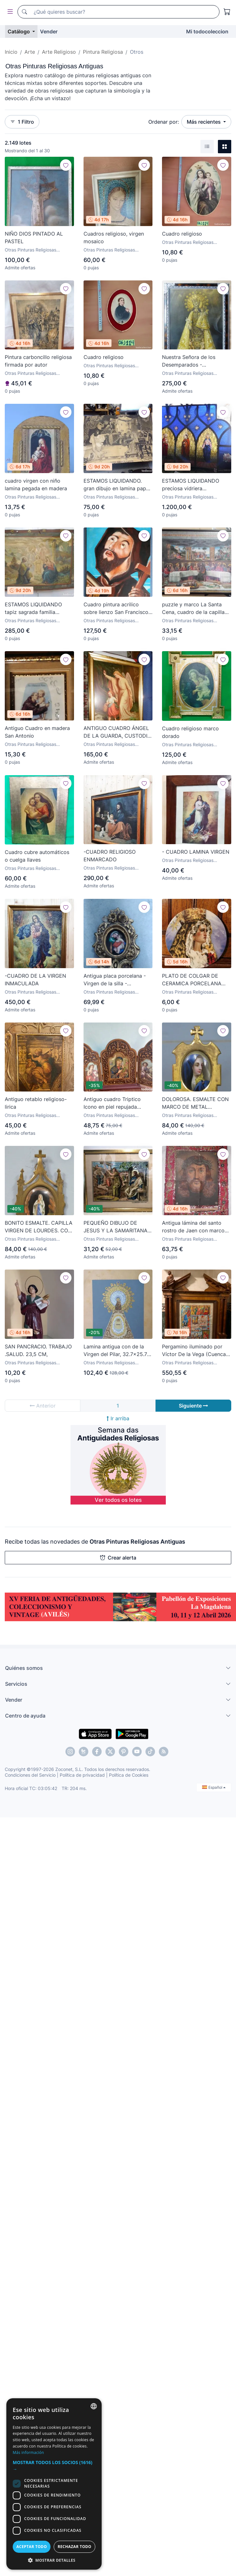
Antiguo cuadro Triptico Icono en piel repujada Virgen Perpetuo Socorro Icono (114, 1103)
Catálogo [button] (19, 31)
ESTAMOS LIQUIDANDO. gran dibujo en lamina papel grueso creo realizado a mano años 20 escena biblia (117, 485)
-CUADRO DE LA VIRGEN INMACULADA (35, 980)
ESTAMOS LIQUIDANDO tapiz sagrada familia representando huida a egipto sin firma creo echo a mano (39, 608)
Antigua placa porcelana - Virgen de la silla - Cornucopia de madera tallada (115, 980)
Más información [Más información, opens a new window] (28, 2452)
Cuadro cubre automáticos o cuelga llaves (37, 856)
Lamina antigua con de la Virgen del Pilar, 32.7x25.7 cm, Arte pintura (115, 1350)
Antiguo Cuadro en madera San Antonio (37, 732)
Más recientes (204, 122)
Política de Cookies (128, 1775)
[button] (54, 2465)
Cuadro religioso (182, 234)
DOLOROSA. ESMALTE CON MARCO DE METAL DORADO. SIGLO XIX (195, 1103)
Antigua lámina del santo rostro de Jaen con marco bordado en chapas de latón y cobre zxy (196, 1227)
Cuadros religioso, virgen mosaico (114, 238)
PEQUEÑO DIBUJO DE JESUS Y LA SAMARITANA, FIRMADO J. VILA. (116, 1227)
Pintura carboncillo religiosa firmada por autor (38, 361)
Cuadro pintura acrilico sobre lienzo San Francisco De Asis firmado (116, 608)
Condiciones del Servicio (30, 1775)
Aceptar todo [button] (31, 2546)
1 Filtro (22, 122)
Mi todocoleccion (207, 31)
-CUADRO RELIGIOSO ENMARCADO (110, 856)
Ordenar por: (163, 122)
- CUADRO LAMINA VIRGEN (195, 852)
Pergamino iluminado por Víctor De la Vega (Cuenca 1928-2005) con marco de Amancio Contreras (194, 1350)
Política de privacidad (82, 1775)
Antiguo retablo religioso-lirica (36, 1103)
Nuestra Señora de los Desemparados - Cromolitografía (188, 361)
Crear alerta (118, 1557)
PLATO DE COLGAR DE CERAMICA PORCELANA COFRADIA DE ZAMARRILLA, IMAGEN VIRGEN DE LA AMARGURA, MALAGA (196, 980)
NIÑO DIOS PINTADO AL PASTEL (34, 238)
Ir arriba (118, 1418)
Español (214, 1787)
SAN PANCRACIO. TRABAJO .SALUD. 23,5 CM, (38, 1350)
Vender (48, 31)
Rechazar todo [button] (74, 2546)
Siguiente (193, 1405)
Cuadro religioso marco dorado (190, 732)
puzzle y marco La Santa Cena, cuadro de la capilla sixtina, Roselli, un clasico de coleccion (196, 608)
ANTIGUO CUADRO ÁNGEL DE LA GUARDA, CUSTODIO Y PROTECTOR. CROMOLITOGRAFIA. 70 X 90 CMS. (117, 732)
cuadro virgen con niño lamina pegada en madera (36, 485)
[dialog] (54, 2484)
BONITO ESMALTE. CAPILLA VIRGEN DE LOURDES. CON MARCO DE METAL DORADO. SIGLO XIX (38, 1227)
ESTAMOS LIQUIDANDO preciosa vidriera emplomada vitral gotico (191, 485)
